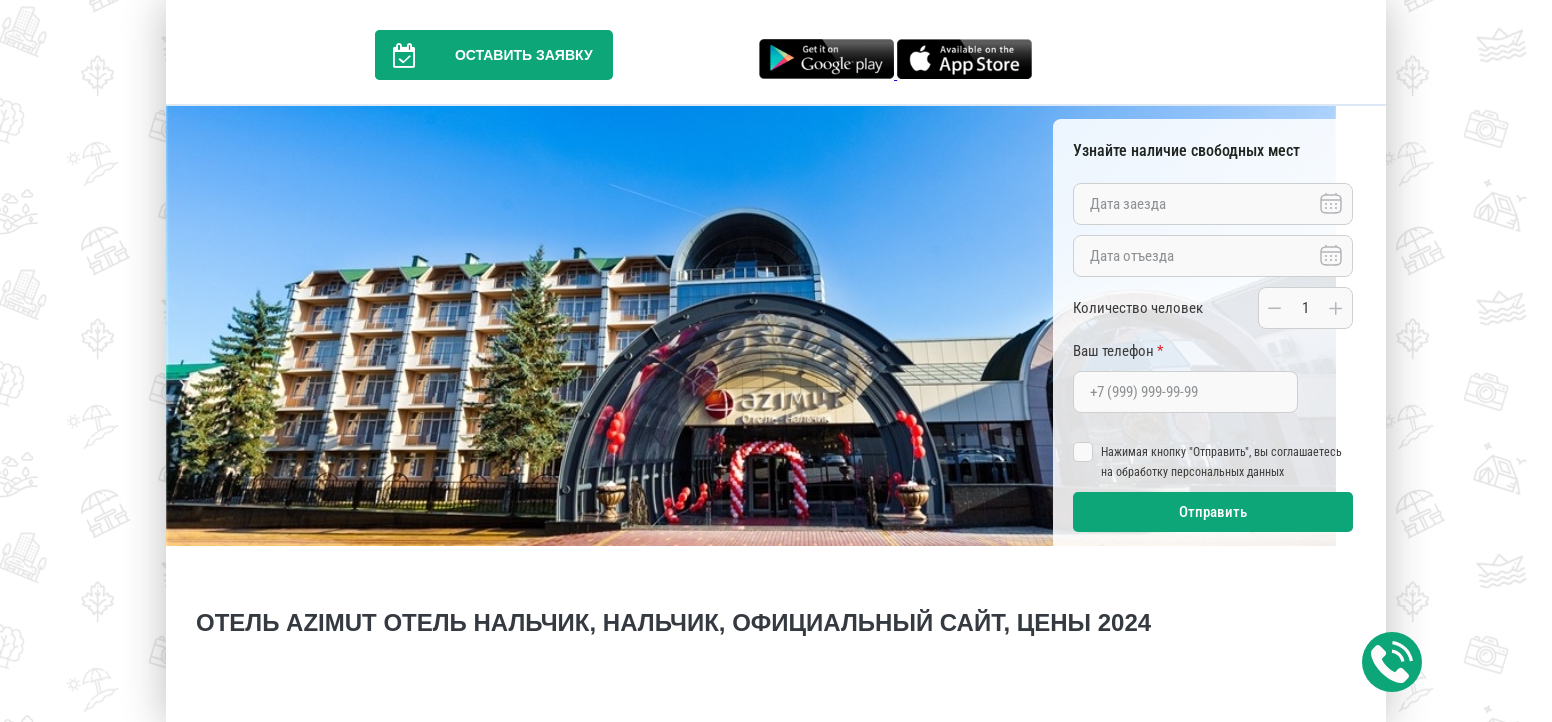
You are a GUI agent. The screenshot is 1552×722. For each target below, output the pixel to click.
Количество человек (1138, 308)
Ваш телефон (1118, 351)
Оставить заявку (484, 55)
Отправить (1213, 512)
